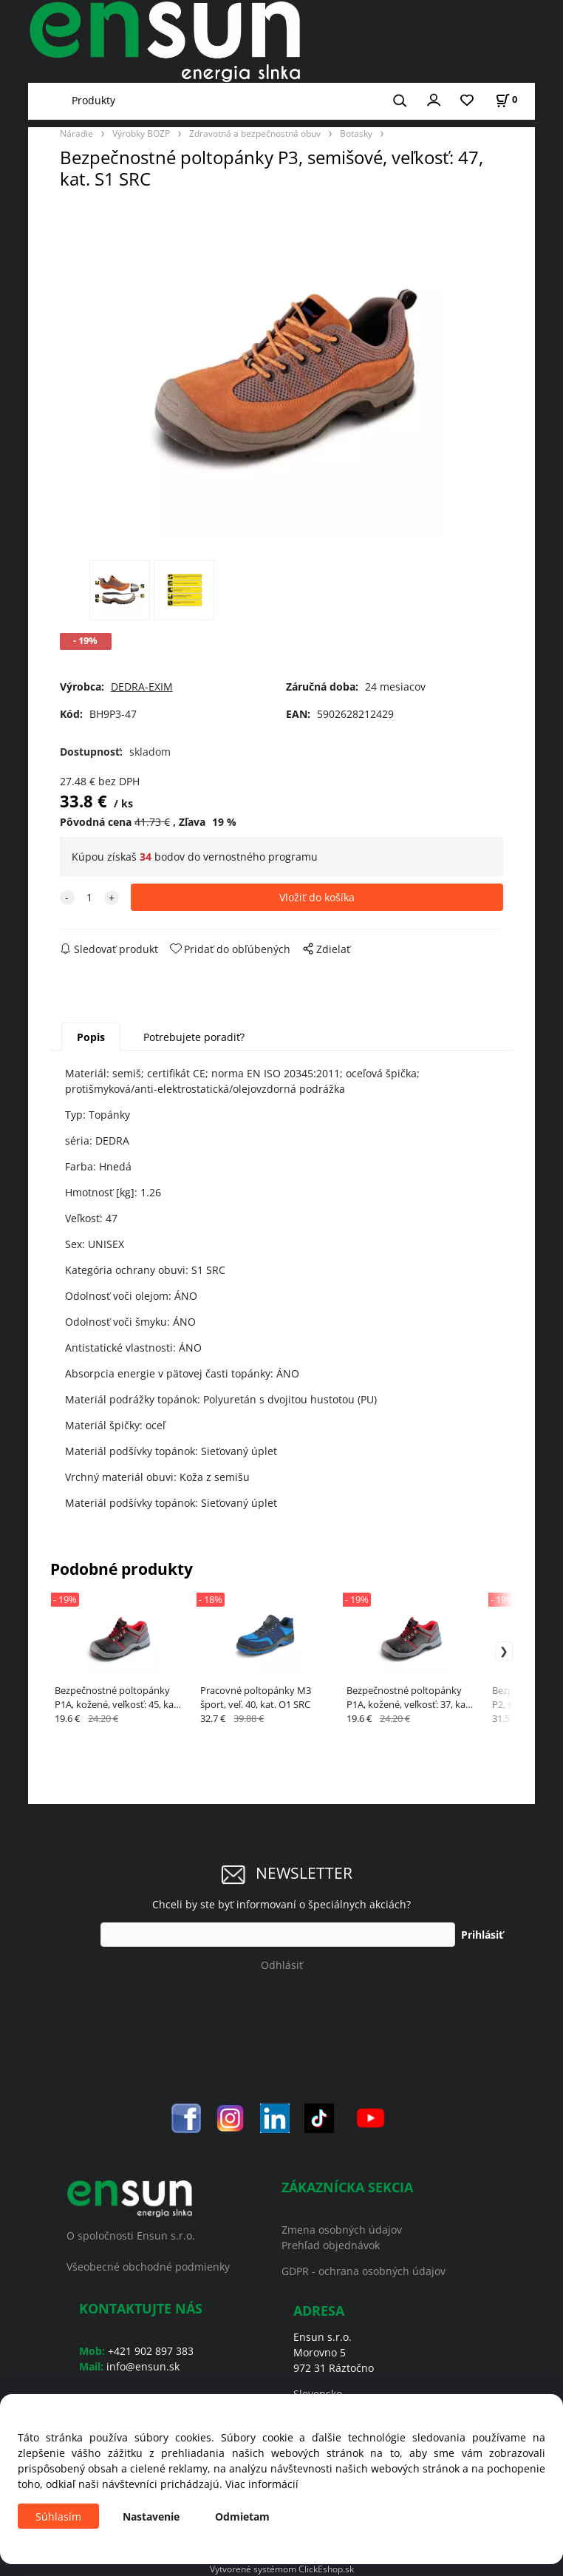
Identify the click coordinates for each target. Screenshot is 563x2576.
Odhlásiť (282, 1965)
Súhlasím (58, 2516)
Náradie (76, 133)
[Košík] (506, 99)
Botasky (356, 133)
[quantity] (89, 897)
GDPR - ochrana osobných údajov (364, 2271)
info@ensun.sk (143, 2366)
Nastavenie (151, 2516)
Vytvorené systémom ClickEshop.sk (282, 2569)
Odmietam (242, 2516)
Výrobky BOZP (141, 133)
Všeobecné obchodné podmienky (148, 2267)
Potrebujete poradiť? (194, 1037)
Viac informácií (261, 2484)
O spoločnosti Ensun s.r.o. (130, 2235)
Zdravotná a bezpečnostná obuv (255, 133)
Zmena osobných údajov (342, 2230)
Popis (91, 1037)
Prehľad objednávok (331, 2245)
